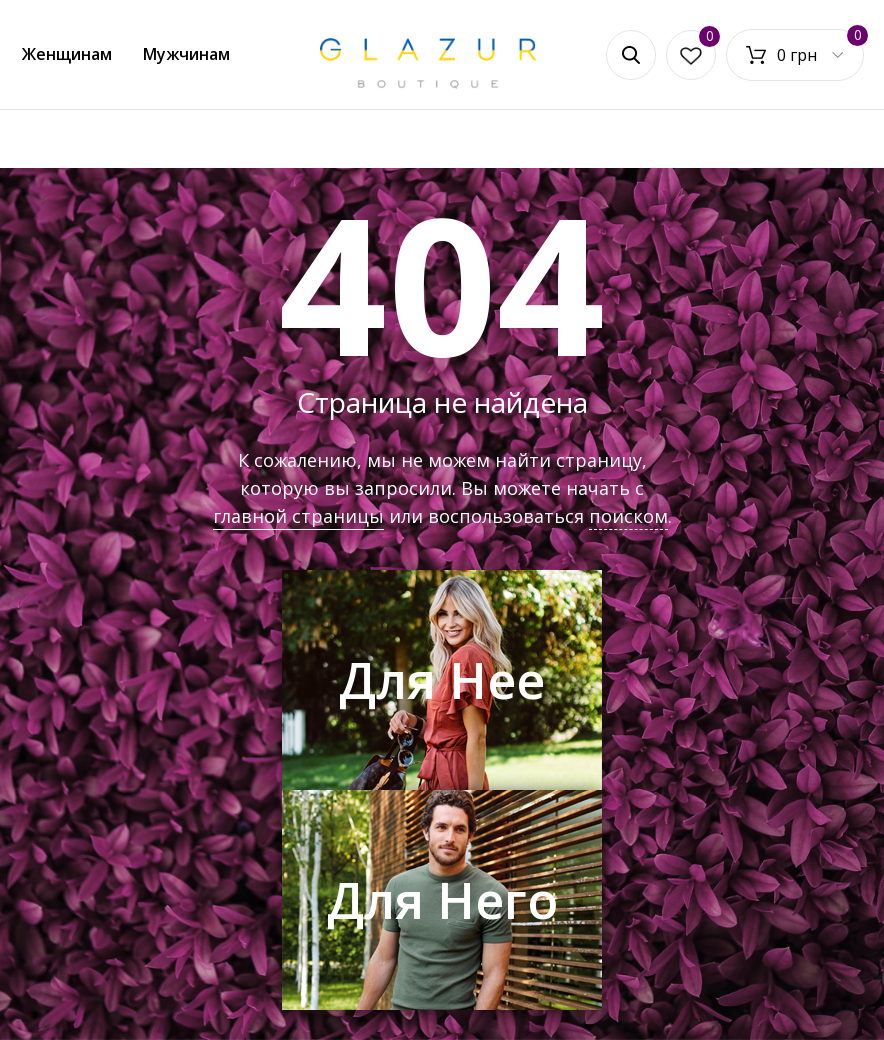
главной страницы (298, 516)
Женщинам (67, 54)
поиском (628, 516)
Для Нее (442, 680)
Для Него (442, 900)
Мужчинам (186, 54)
